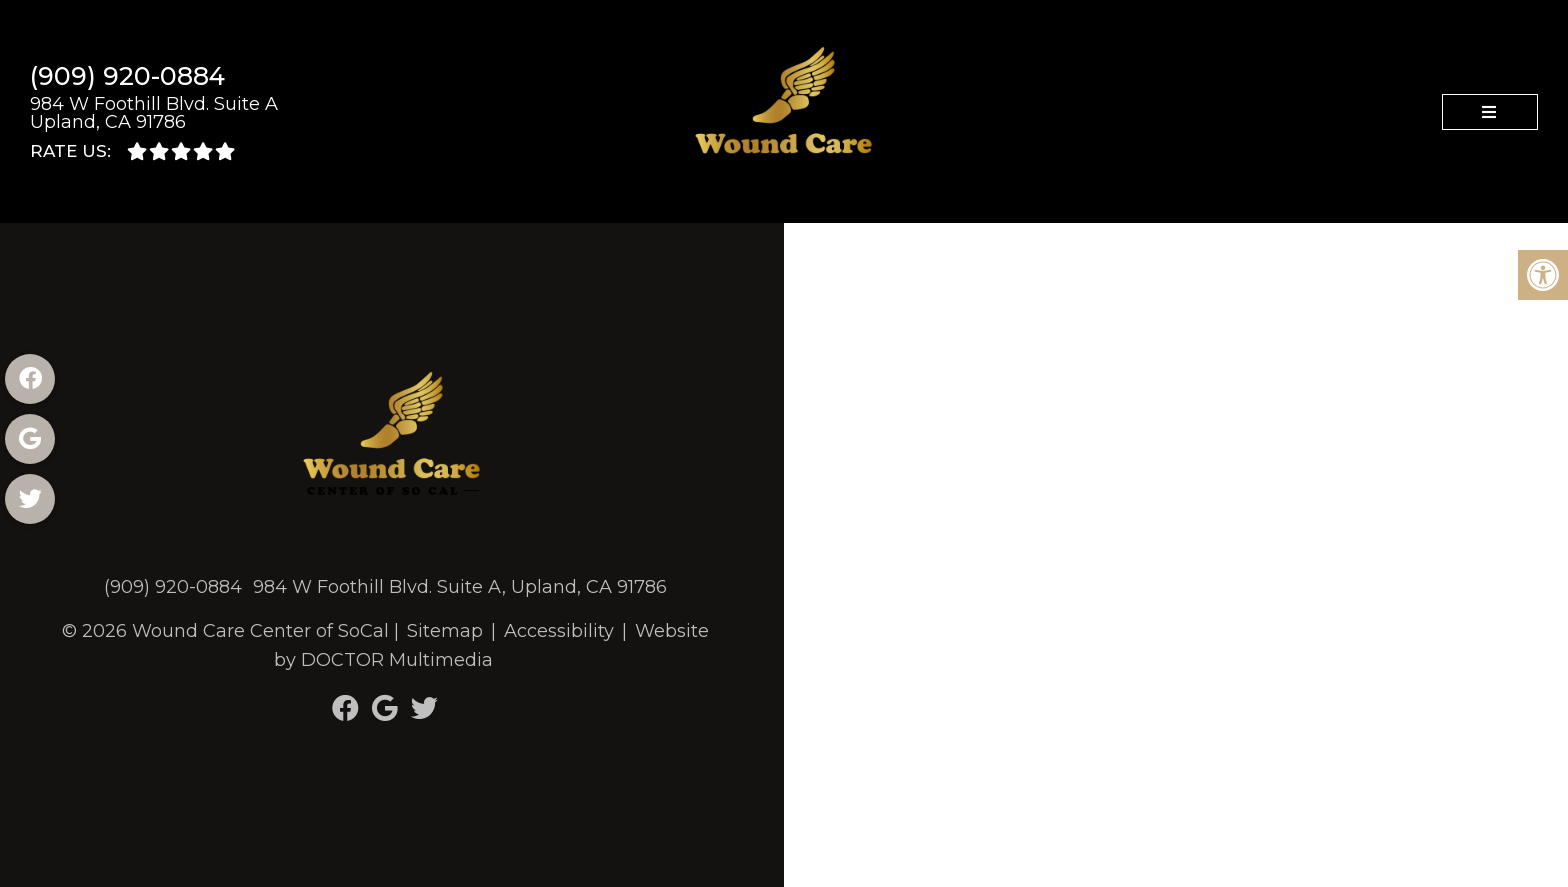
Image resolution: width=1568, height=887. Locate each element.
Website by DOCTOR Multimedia (491, 645)
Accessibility (559, 631)
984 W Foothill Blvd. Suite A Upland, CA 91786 (154, 113)
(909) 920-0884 (127, 76)
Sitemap (445, 631)
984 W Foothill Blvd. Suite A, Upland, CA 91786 (460, 587)
